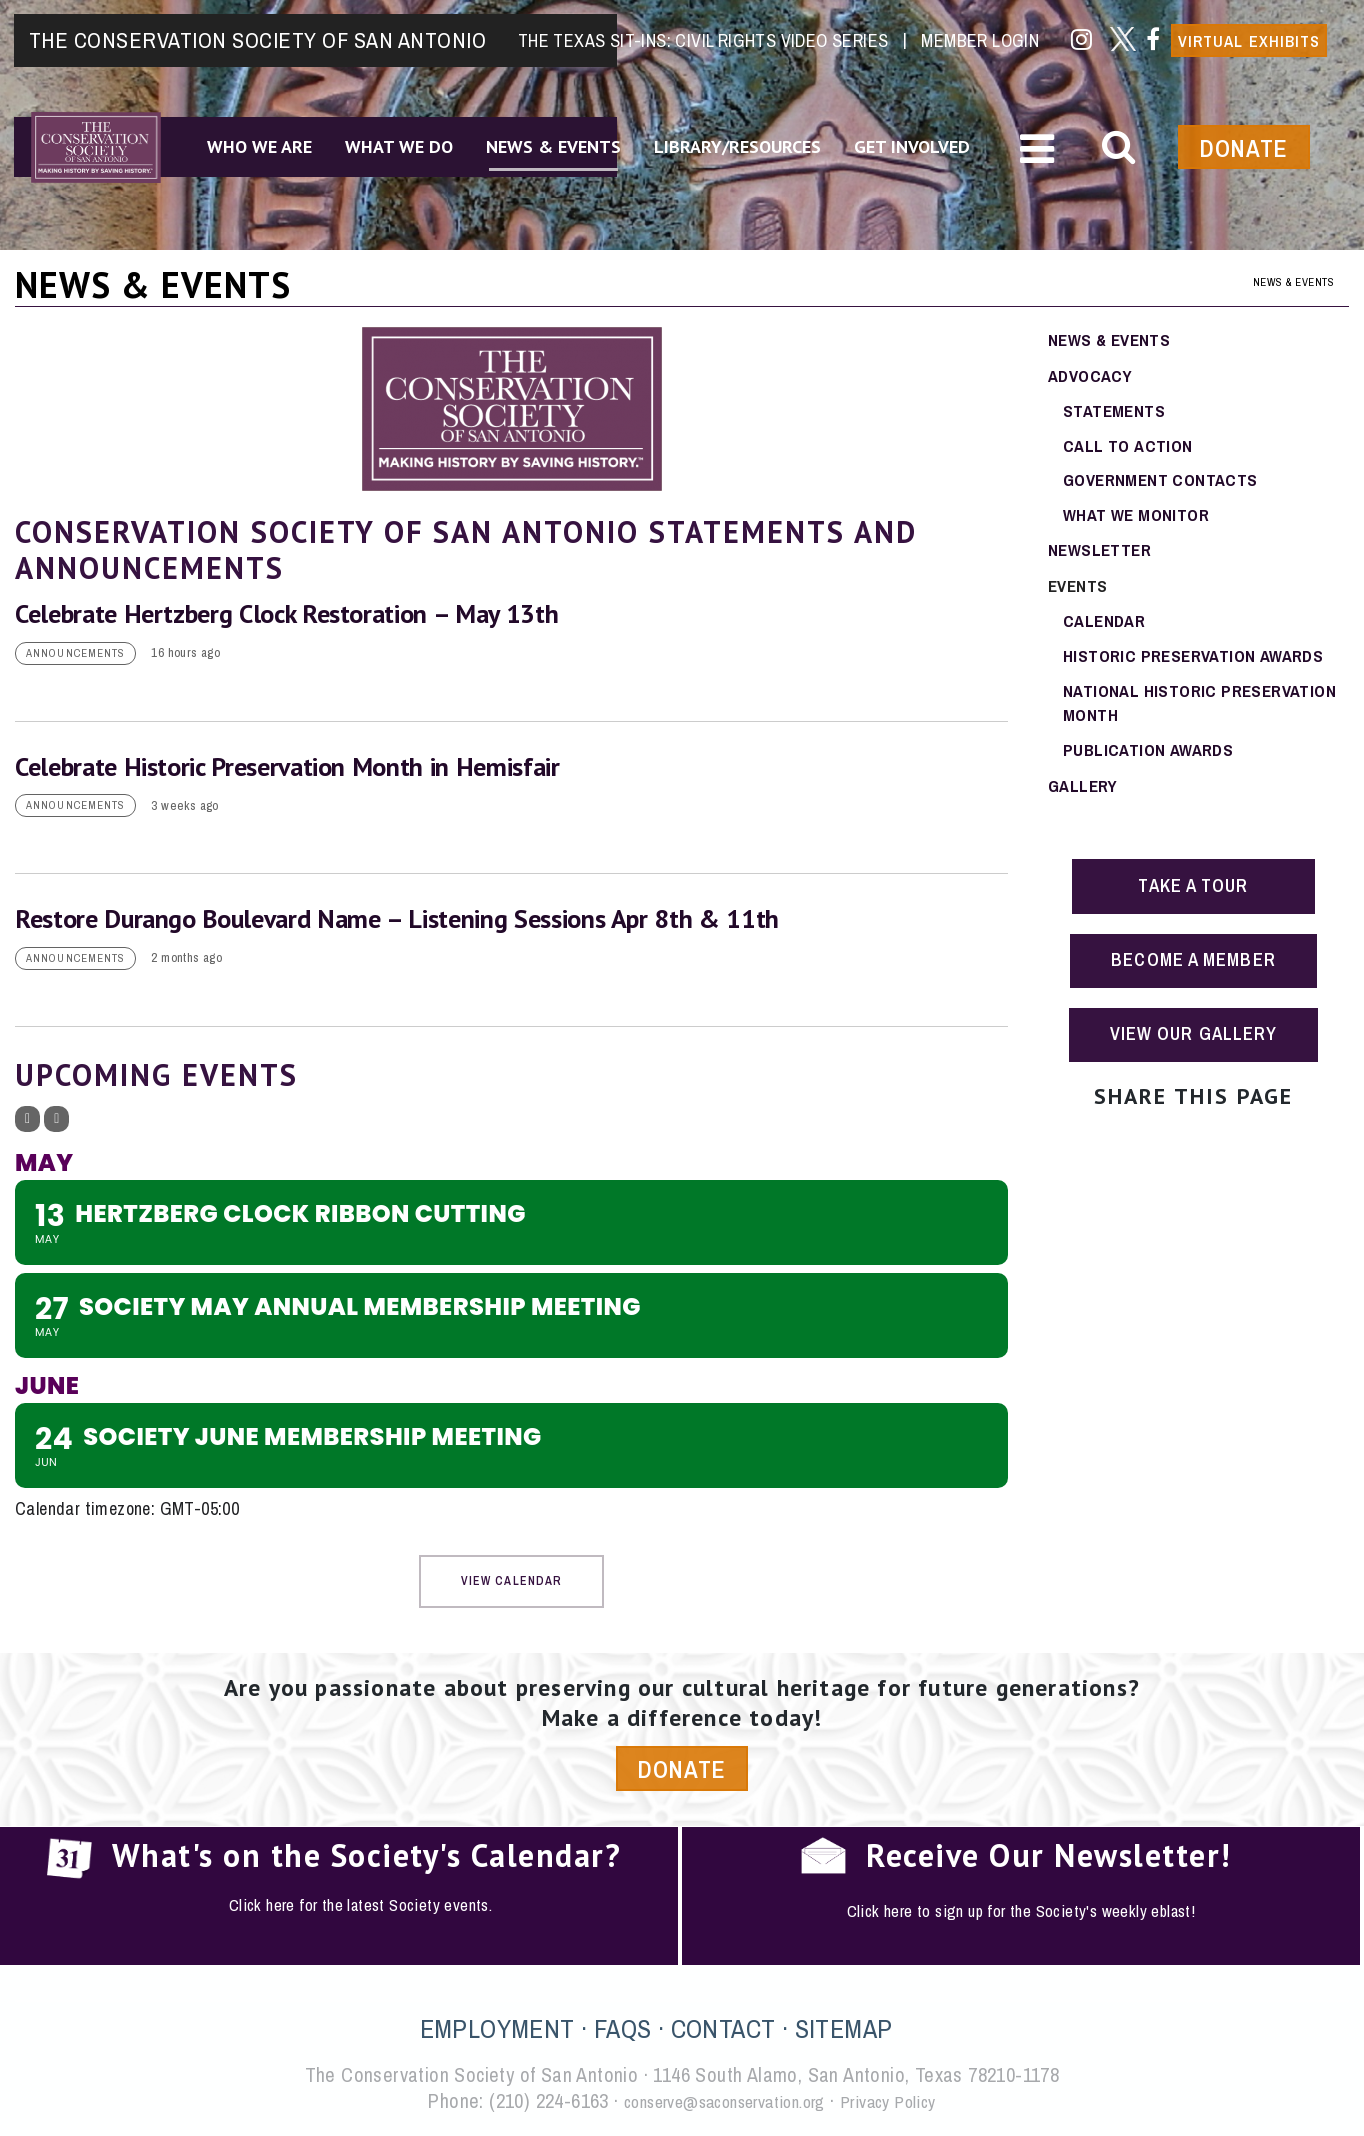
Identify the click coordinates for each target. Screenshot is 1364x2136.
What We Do (398, 138)
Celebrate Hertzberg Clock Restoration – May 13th (286, 613)
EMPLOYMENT (497, 2034)
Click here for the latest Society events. (360, 1911)
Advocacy (1093, 375)
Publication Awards (1151, 761)
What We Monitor (1139, 519)
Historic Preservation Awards (1199, 663)
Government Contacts (1164, 483)
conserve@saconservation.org (717, 2106)
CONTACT (723, 2034)
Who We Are (251, 138)
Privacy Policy (910, 2106)
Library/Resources (750, 138)
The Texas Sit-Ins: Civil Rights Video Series (703, 26)
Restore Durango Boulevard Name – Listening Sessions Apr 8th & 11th (397, 921)
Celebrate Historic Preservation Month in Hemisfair (287, 767)
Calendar (1106, 627)
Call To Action (1129, 447)
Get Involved (932, 138)
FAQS (623, 2034)
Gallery (1085, 797)
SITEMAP (844, 2034)
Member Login (977, 26)
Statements (1115, 411)
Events (1079, 591)
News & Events (559, 138)
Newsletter (1102, 555)
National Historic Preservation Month (1205, 712)
